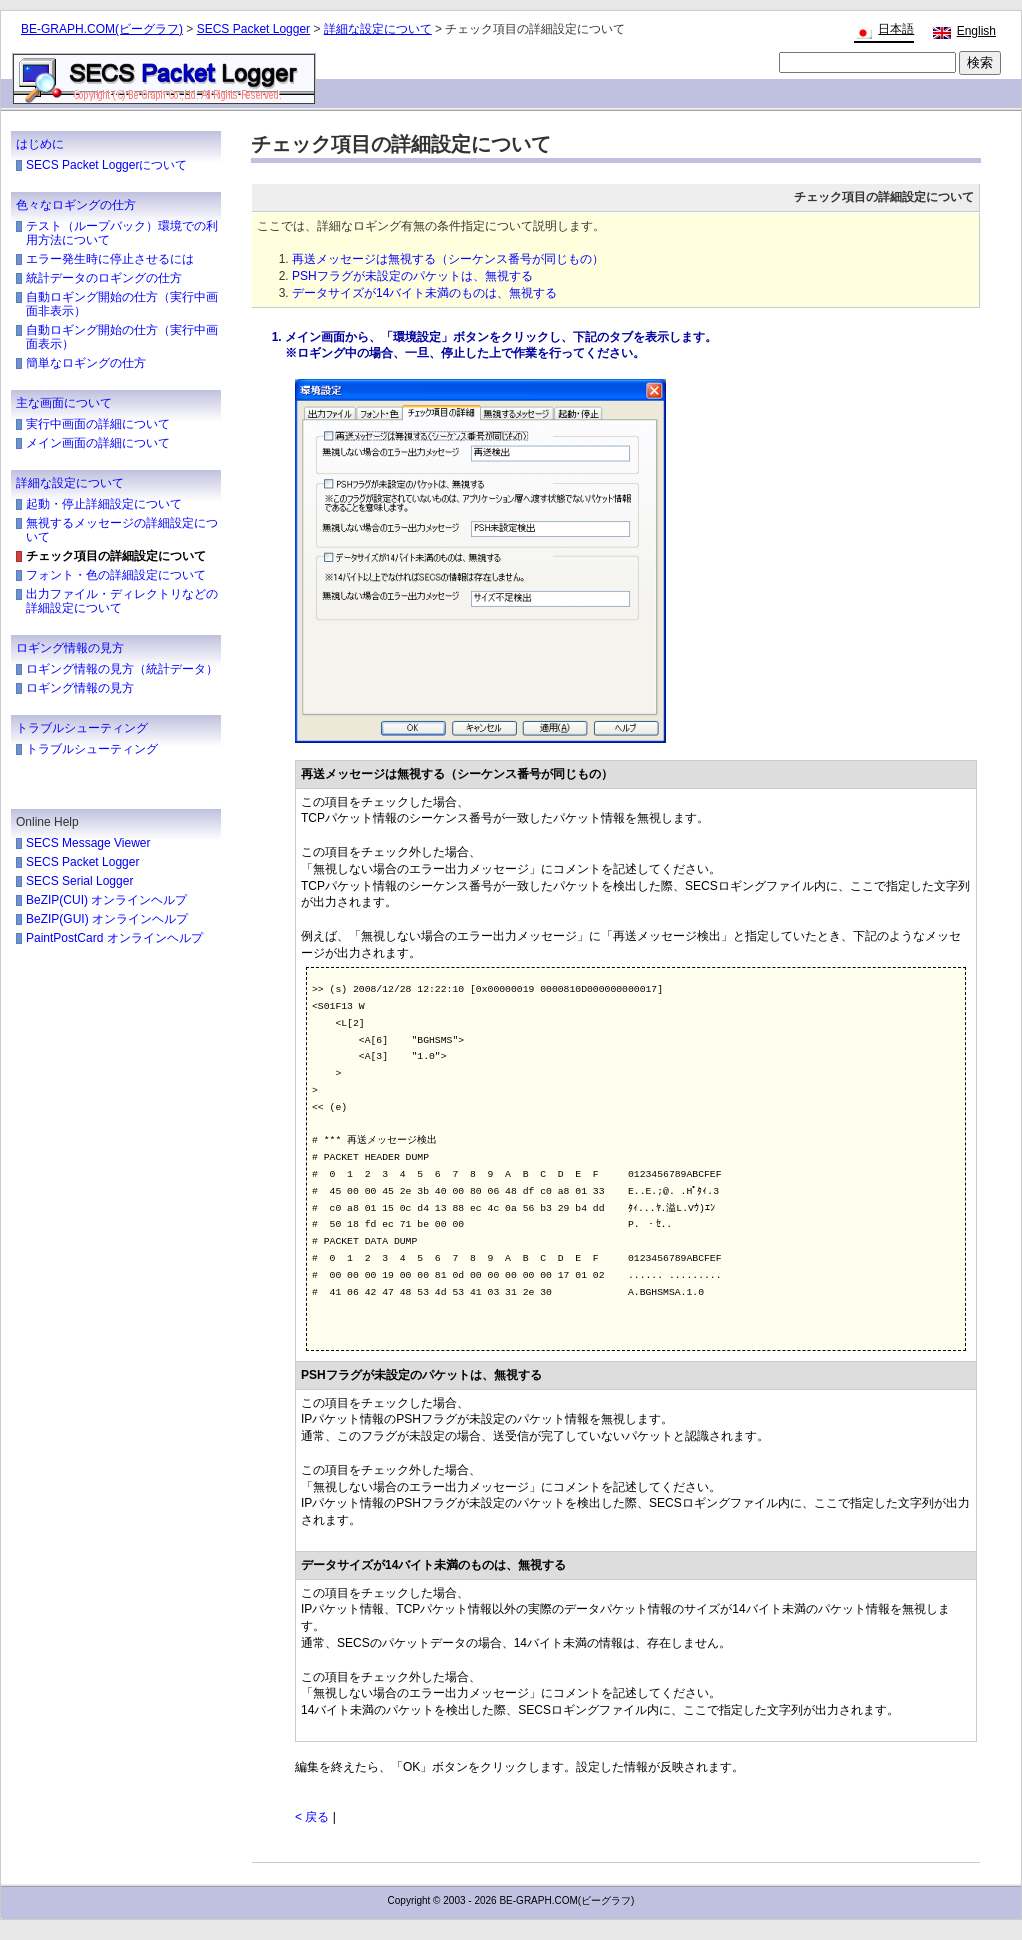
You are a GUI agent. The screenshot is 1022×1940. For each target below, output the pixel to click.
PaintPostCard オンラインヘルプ (114, 938)
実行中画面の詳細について (98, 424)
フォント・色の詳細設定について (116, 575)
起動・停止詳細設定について (104, 504)
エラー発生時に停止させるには (110, 259)
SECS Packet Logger (253, 29)
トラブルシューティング (82, 728)
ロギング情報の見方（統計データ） (122, 669)
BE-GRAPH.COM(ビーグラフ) (102, 29)
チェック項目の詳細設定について (116, 556)
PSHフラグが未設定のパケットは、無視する (412, 276)
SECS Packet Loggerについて (106, 165)
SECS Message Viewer (88, 843)
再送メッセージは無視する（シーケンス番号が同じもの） (448, 259)
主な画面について (64, 403)
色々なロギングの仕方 (76, 205)
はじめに (40, 144)
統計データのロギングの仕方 (104, 278)
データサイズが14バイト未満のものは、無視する (424, 293)
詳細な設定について (378, 29)
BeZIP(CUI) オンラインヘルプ (106, 900)
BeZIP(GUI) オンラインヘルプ (107, 919)
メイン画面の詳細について (98, 443)
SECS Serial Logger (79, 881)
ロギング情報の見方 (70, 648)
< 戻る (312, 1817)
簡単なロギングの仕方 (86, 363)
